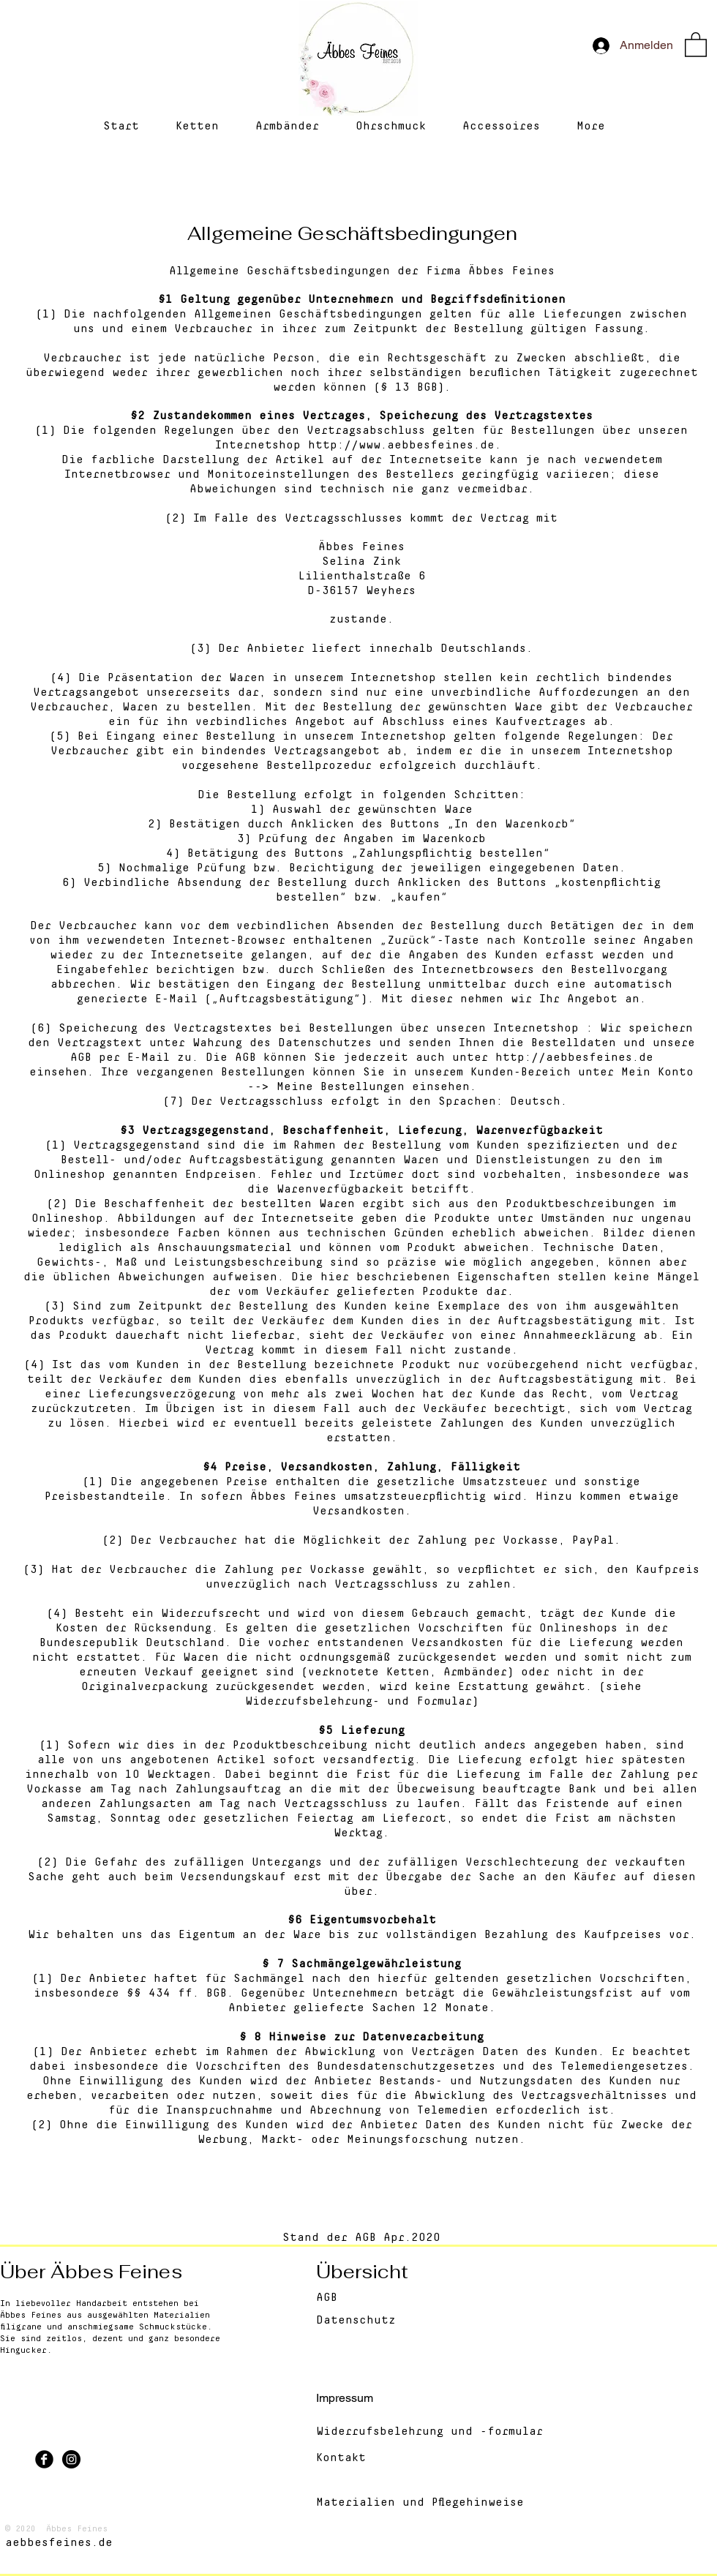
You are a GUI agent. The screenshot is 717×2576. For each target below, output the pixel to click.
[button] (696, 44)
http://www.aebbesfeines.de (401, 445)
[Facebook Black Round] (44, 2459)
